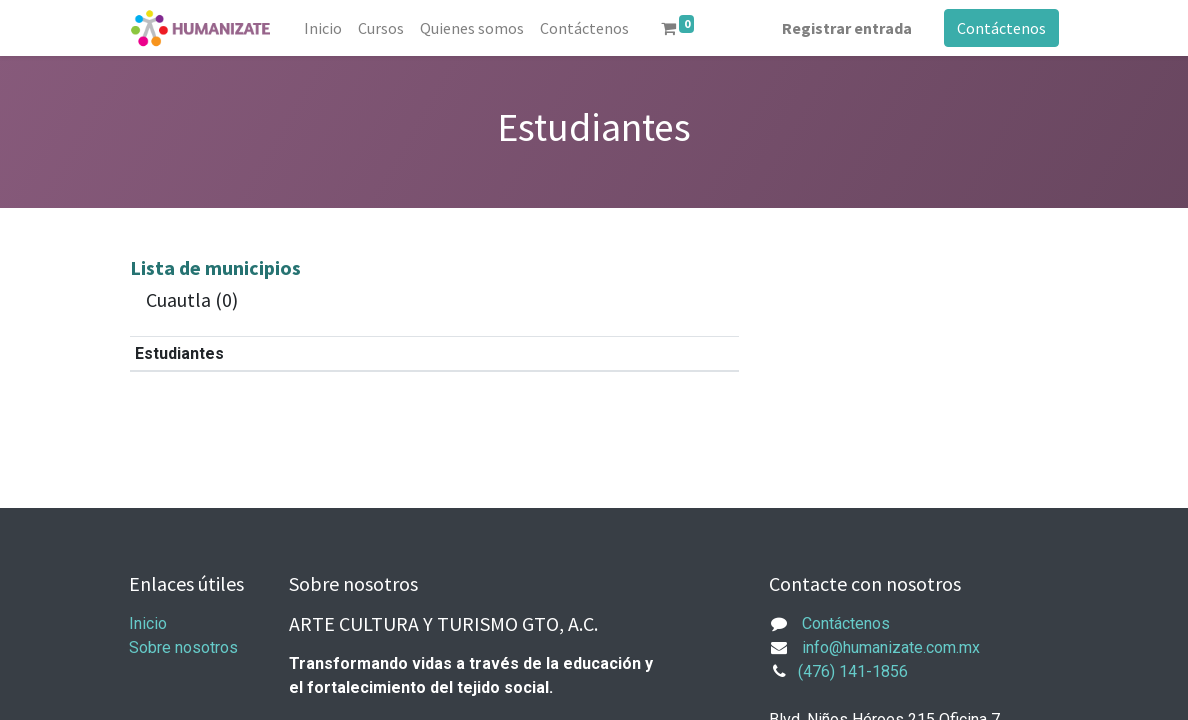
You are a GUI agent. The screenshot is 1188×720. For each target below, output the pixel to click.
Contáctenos (1001, 28)
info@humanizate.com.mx (891, 647)
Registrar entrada (847, 28)
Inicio (148, 623)
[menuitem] (323, 28)
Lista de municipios (215, 267)
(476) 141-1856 (853, 671)
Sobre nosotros (183, 647)
